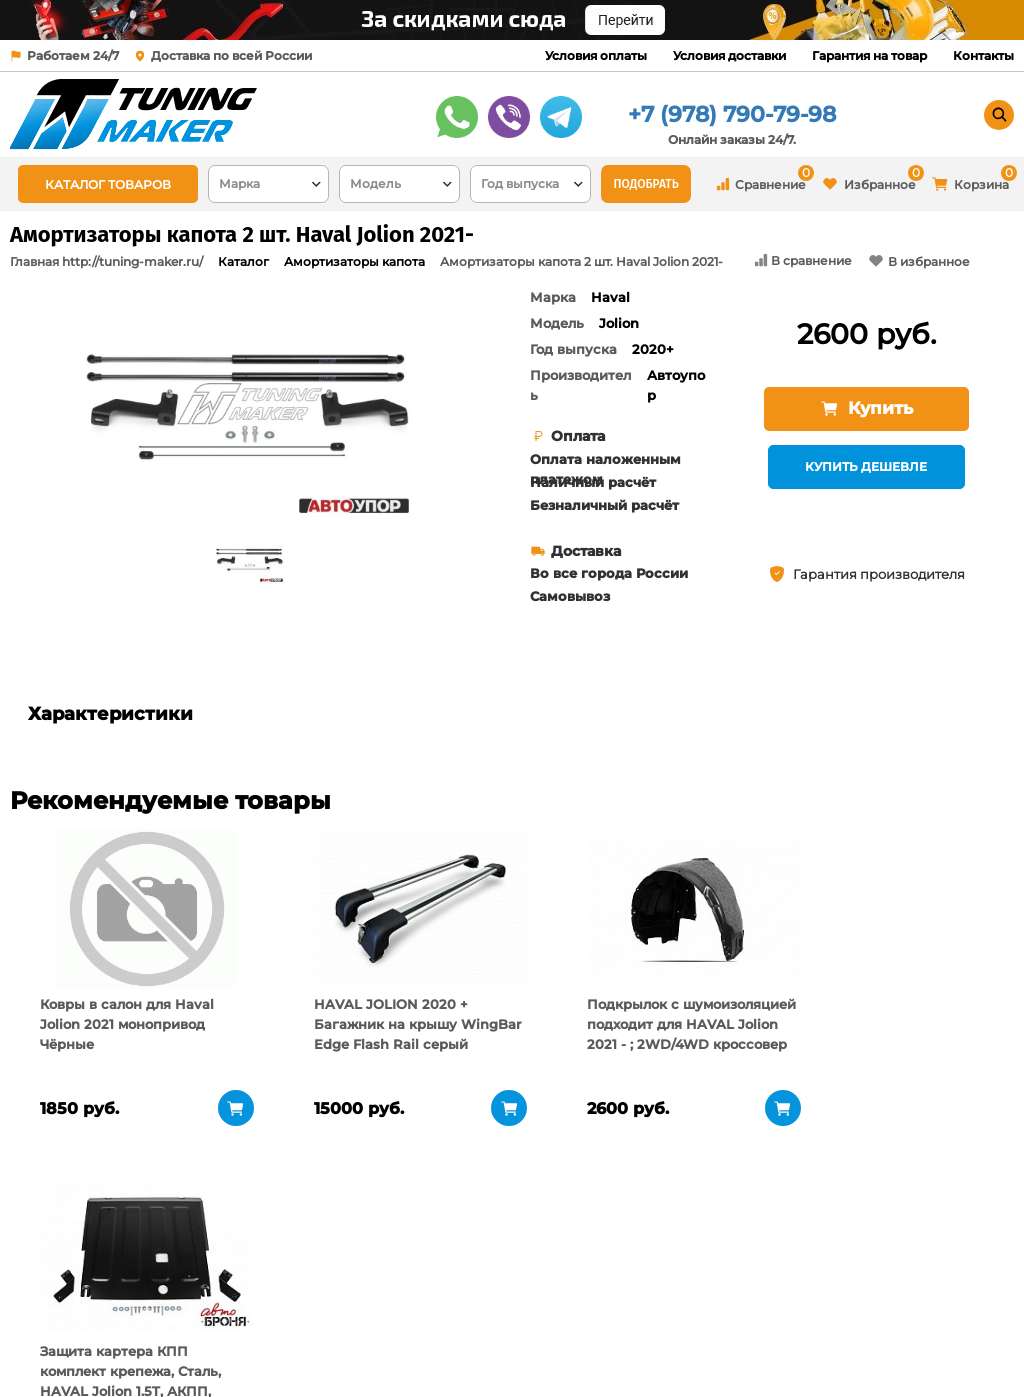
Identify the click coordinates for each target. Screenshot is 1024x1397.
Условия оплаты (596, 55)
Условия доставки (729, 55)
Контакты (983, 55)
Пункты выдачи (228, 1317)
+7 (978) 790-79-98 (732, 114)
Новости (203, 1342)
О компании (217, 1292)
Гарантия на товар (869, 55)
